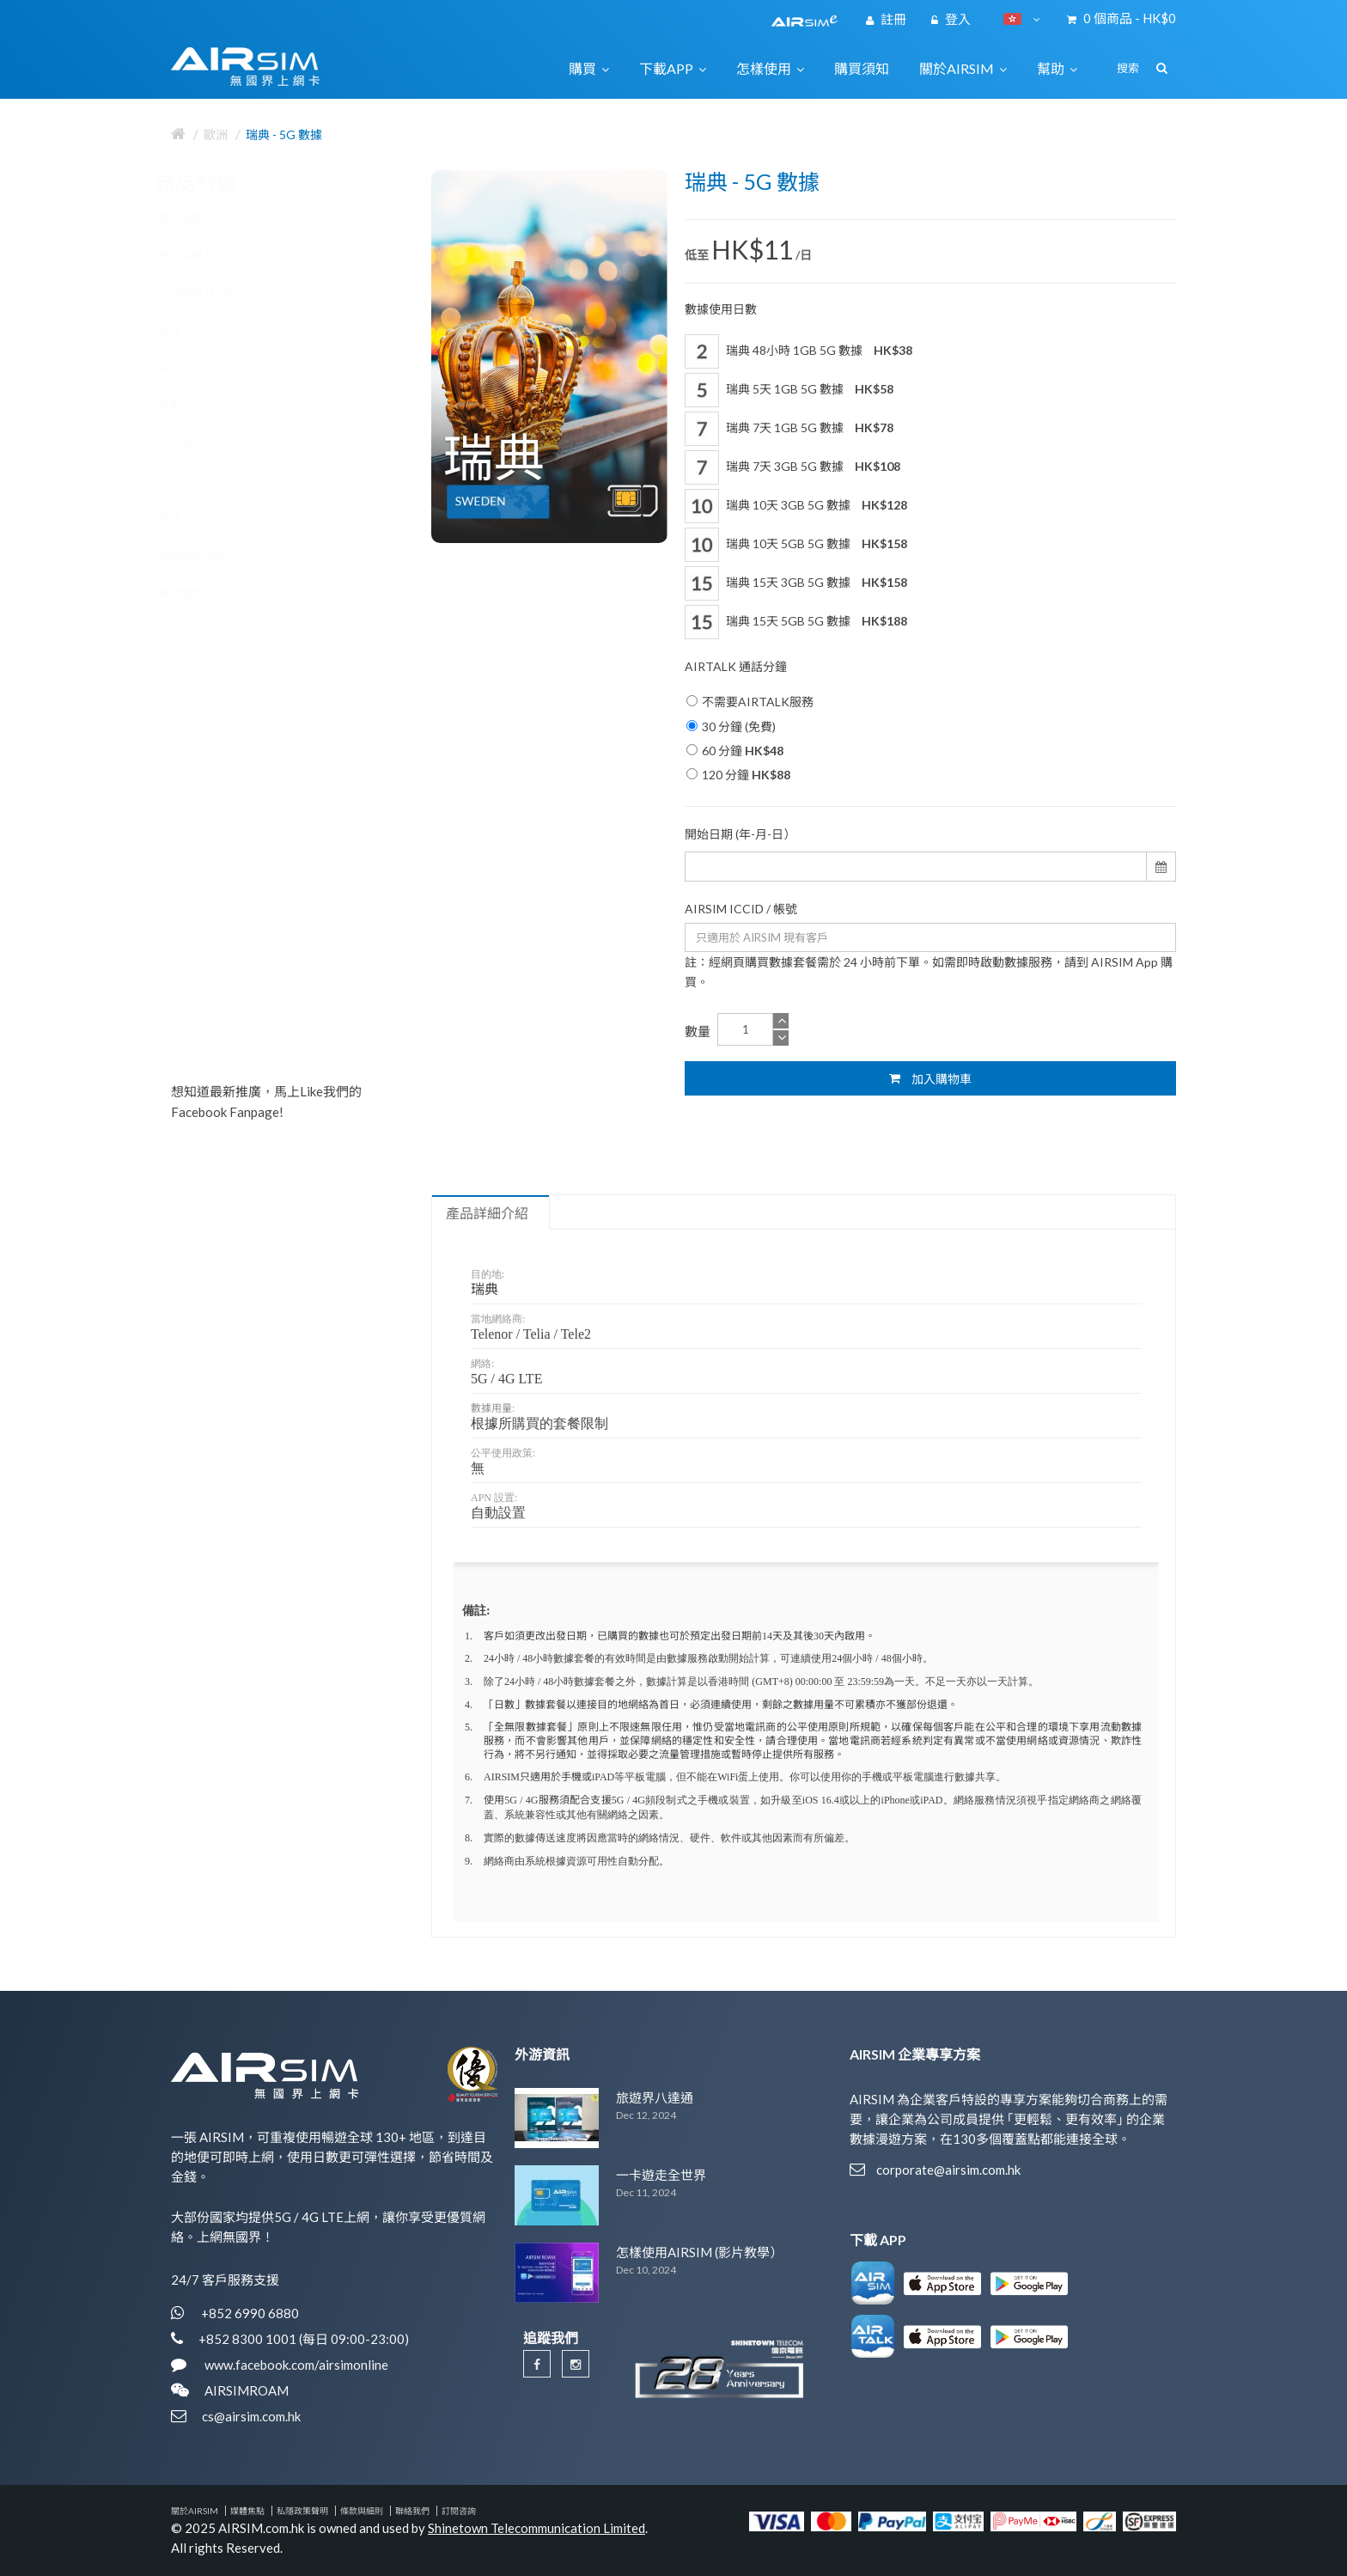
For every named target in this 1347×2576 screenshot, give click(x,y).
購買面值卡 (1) (211, 217)
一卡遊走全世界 (661, 2174)
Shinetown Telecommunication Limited (536, 2528)
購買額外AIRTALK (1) (228, 593)
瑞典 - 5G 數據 (284, 134)
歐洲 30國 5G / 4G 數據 (314, 677)
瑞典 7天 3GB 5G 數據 (792, 467)
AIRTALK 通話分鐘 (736, 666)
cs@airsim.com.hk (251, 2416)
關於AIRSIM (194, 2511)
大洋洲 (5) (200, 442)
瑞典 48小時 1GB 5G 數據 (798, 351)
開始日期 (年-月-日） (740, 834)
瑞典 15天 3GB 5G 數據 (796, 583)
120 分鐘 (738, 774)
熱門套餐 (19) (209, 255)
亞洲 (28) (198, 330)
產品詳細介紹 (487, 1213)
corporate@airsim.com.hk (948, 2169)
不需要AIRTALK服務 (750, 701)
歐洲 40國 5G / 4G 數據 (314, 928)
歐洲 (216, 134)
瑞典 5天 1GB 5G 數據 (789, 390)
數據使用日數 (721, 309)
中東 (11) (198, 405)
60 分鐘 (734, 750)
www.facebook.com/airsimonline (295, 2364)
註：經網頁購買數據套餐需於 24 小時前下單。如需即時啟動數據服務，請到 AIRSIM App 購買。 (929, 972)
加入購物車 (930, 1078)
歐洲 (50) (198, 480)
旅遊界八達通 (654, 2097)
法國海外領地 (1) (217, 556)
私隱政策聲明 (302, 2511)
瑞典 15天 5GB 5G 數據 (796, 622)
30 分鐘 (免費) (731, 726)
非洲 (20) (198, 518)
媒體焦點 (247, 2511)
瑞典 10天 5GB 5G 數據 (796, 545)
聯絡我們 (412, 2511)
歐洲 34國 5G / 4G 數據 (314, 802)
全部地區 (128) (212, 292)
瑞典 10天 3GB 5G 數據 (796, 506)
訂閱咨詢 (459, 2511)
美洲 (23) (198, 368)
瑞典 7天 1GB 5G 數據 (789, 429)
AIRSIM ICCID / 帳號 (741, 908)
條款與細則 (361, 2511)
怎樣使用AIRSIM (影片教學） (699, 2252)
